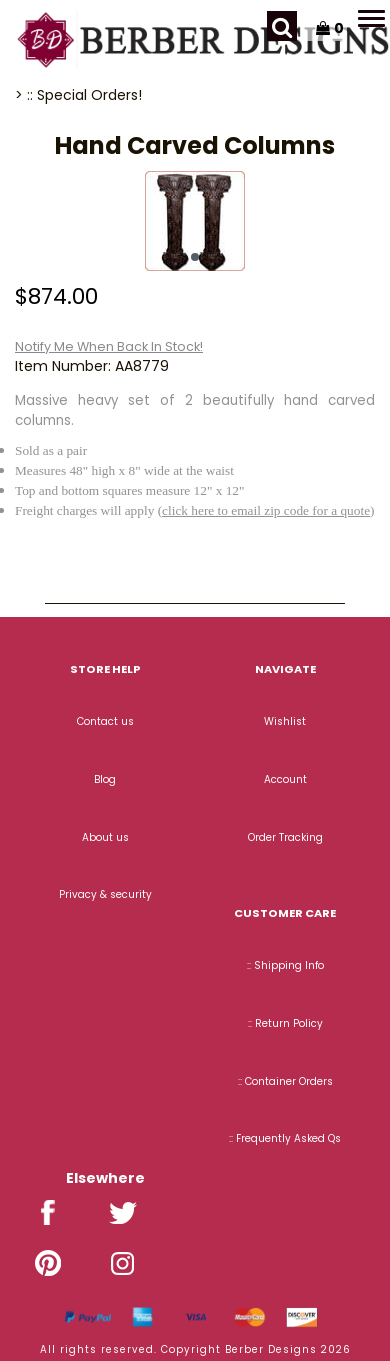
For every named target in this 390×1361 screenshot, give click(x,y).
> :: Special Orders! (78, 95)
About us (105, 837)
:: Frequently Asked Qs (285, 1138)
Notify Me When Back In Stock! (109, 346)
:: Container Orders (285, 1081)
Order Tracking (285, 837)
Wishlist (285, 721)
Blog (105, 779)
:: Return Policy (285, 1023)
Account (285, 779)
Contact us (105, 721)
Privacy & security (105, 894)
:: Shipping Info (285, 965)
